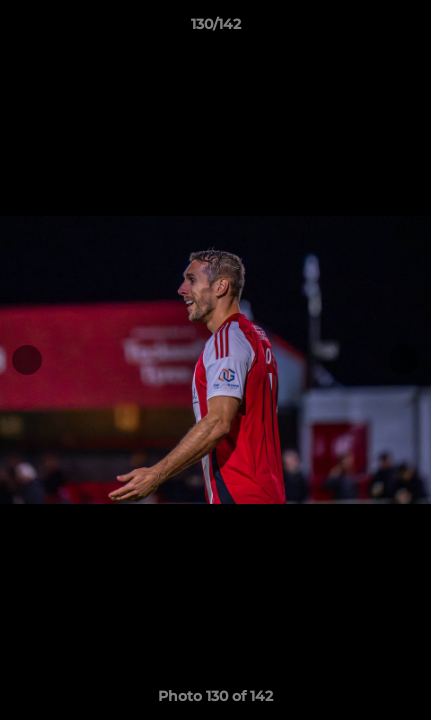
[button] (407, 29)
